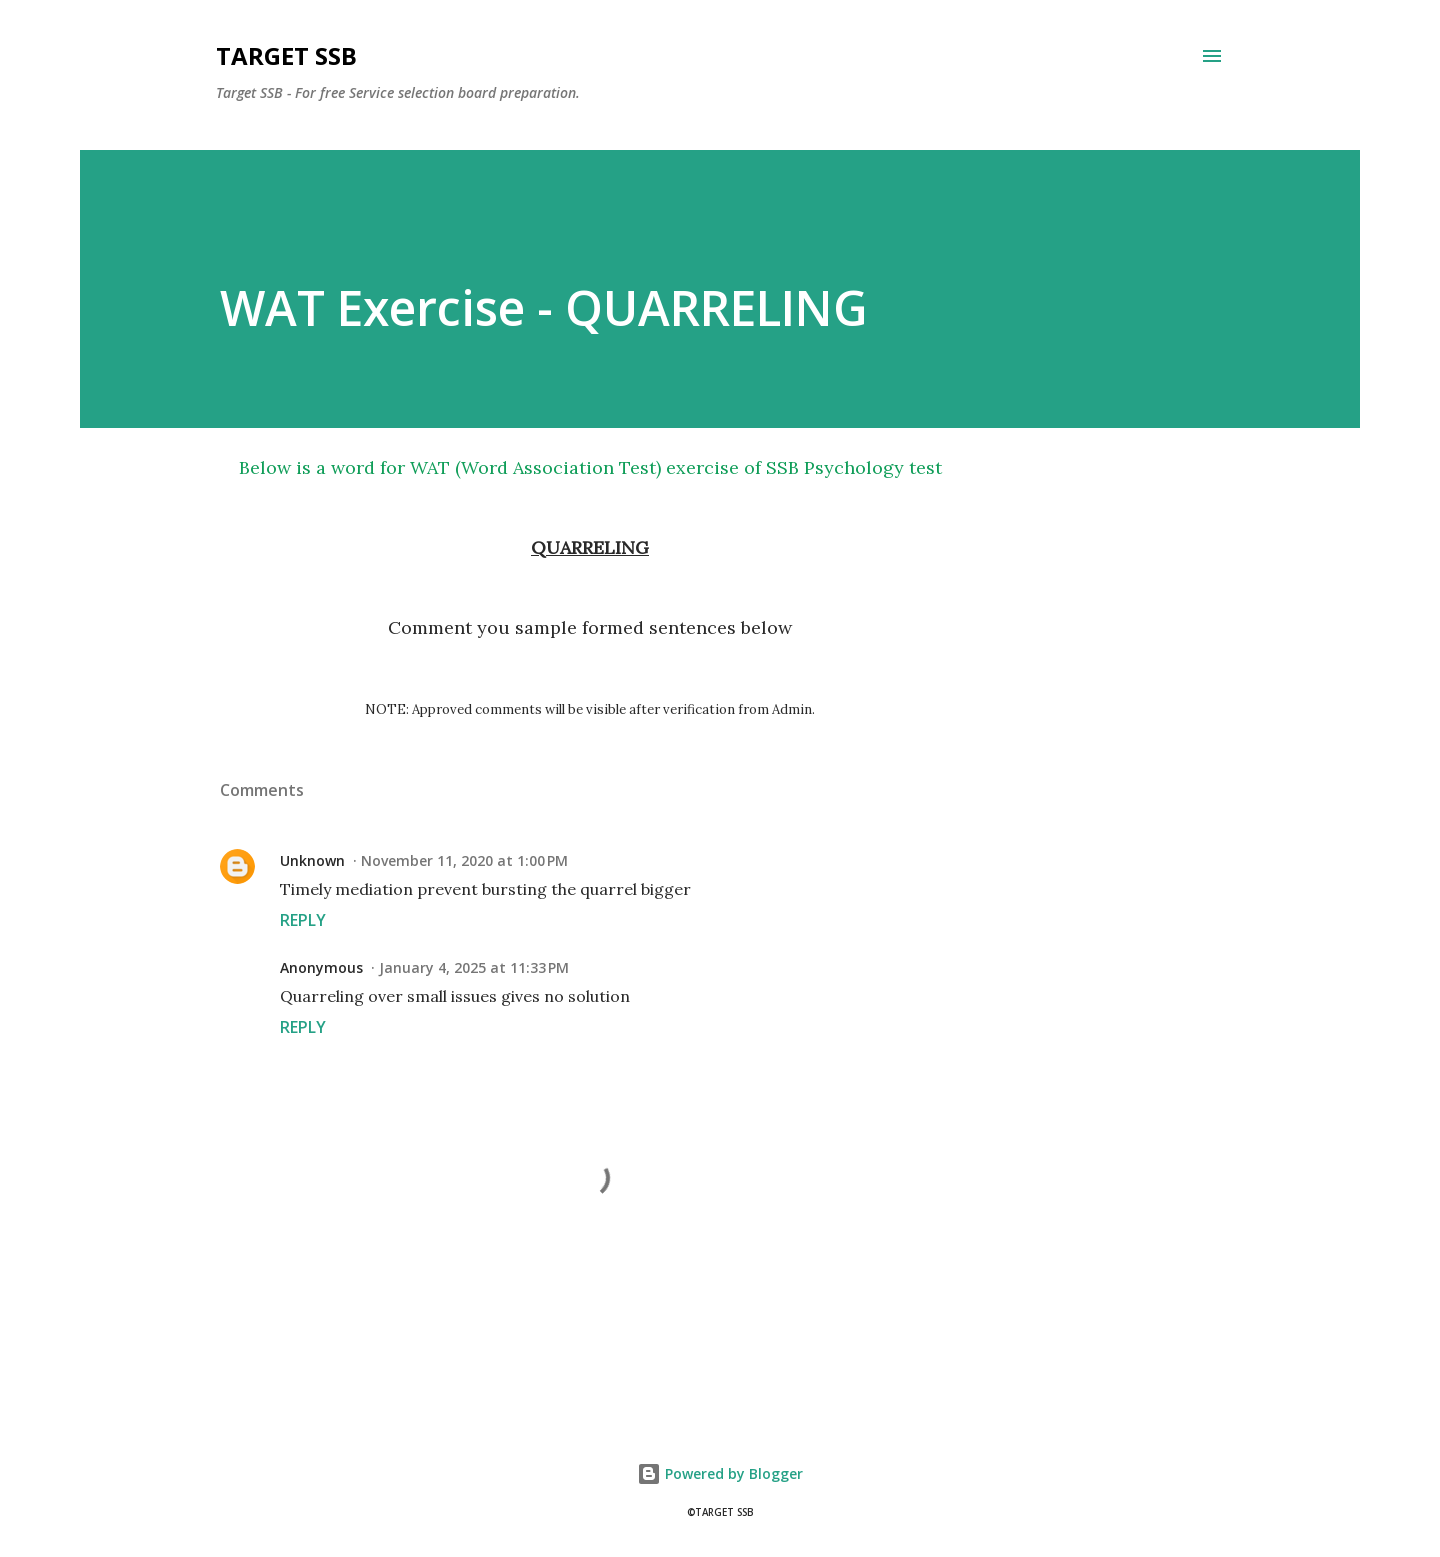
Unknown (312, 860)
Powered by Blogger (720, 1473)
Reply (303, 920)
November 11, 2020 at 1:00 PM (464, 860)
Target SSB (286, 55)
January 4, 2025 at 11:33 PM (474, 967)
